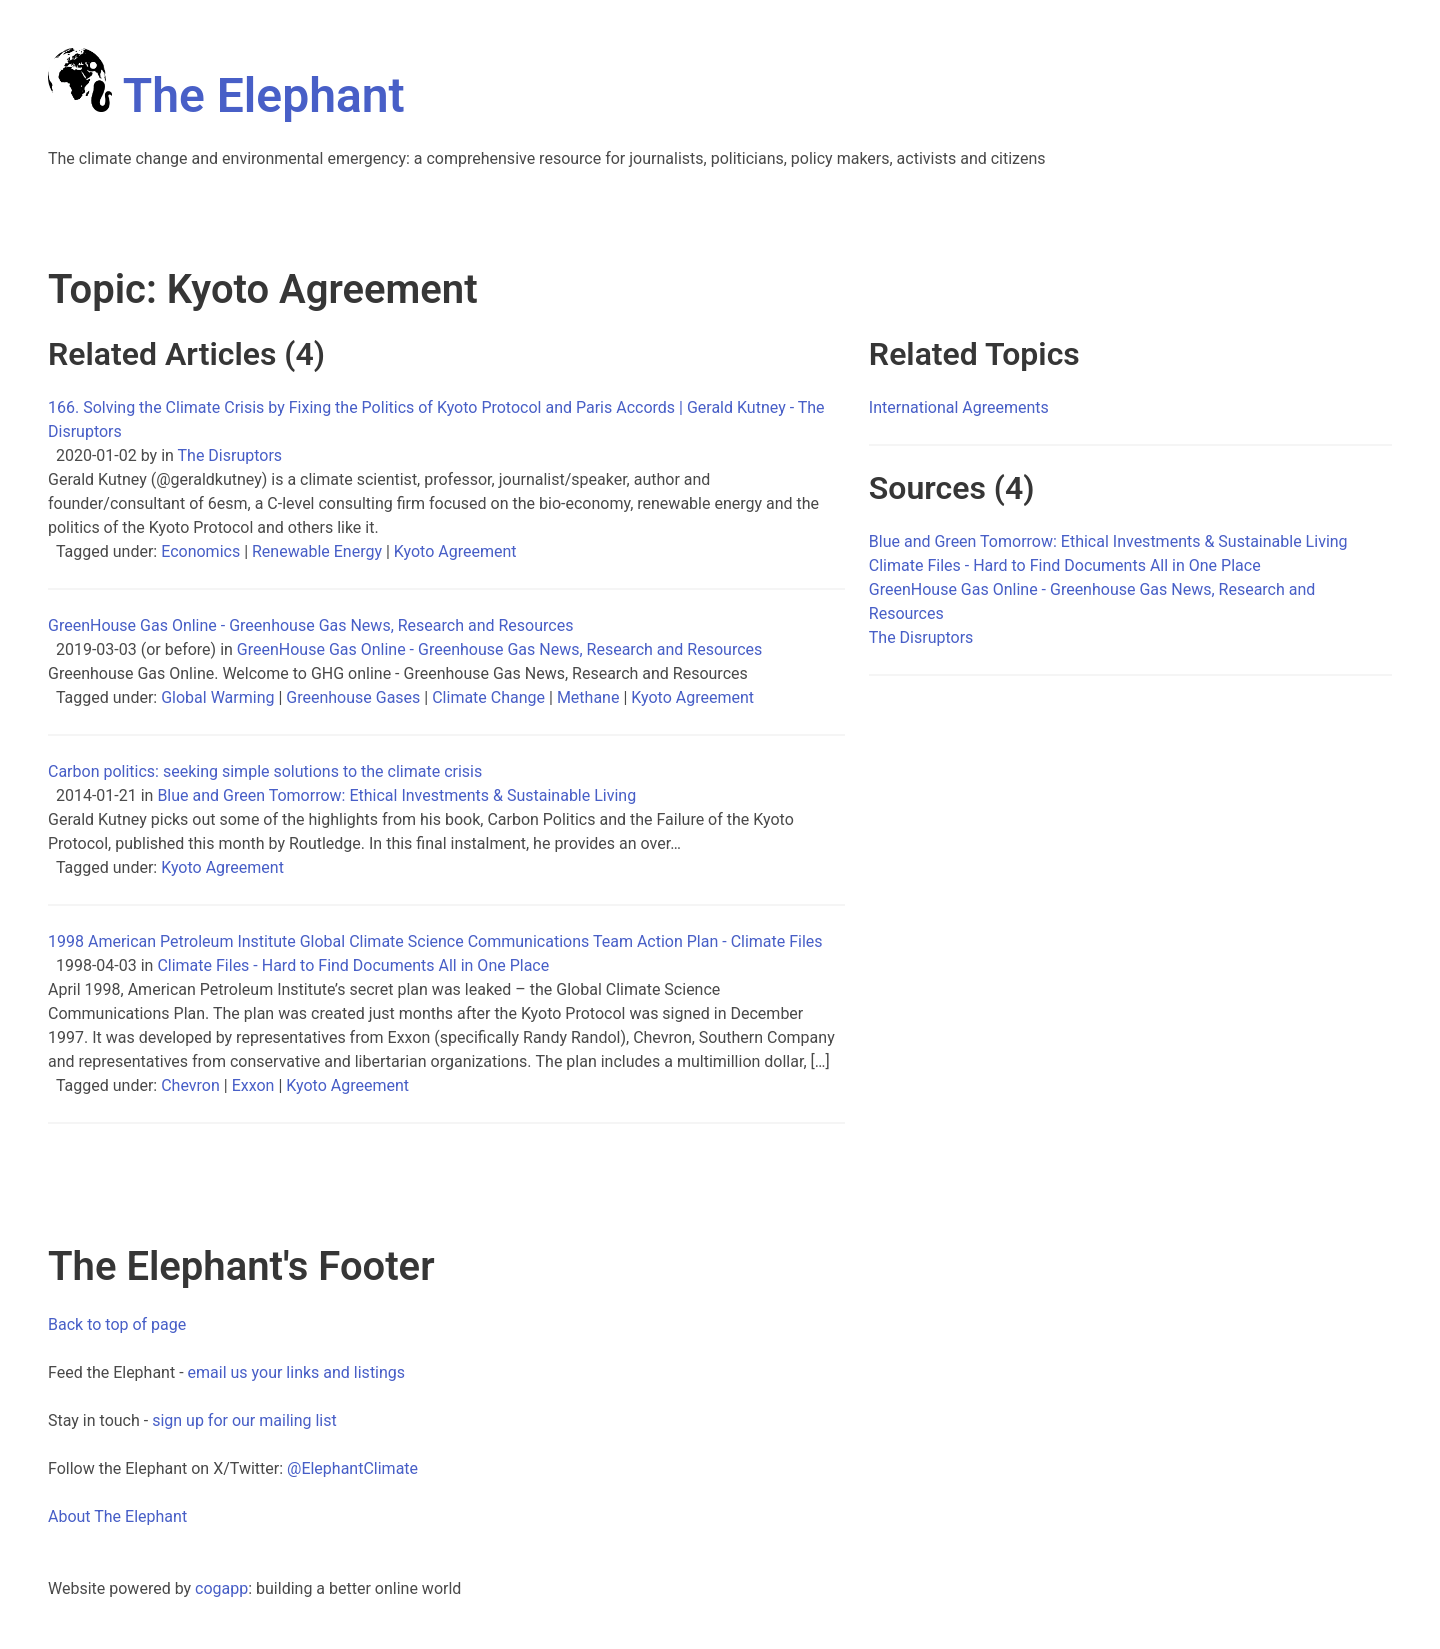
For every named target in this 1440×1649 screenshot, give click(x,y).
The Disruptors (230, 455)
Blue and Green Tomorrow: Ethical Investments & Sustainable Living (396, 795)
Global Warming (217, 697)
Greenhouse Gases (353, 697)
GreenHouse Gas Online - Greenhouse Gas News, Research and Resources (499, 649)
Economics (200, 551)
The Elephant (226, 95)
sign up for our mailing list (244, 1420)
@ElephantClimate (352, 1468)
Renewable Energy (317, 551)
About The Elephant (117, 1516)
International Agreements (959, 407)
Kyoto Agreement (455, 551)
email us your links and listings (297, 1372)
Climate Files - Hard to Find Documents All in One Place (353, 965)
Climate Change (488, 697)
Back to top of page (117, 1324)
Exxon (253, 1085)
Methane (588, 697)
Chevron (190, 1085)
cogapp (221, 1588)
